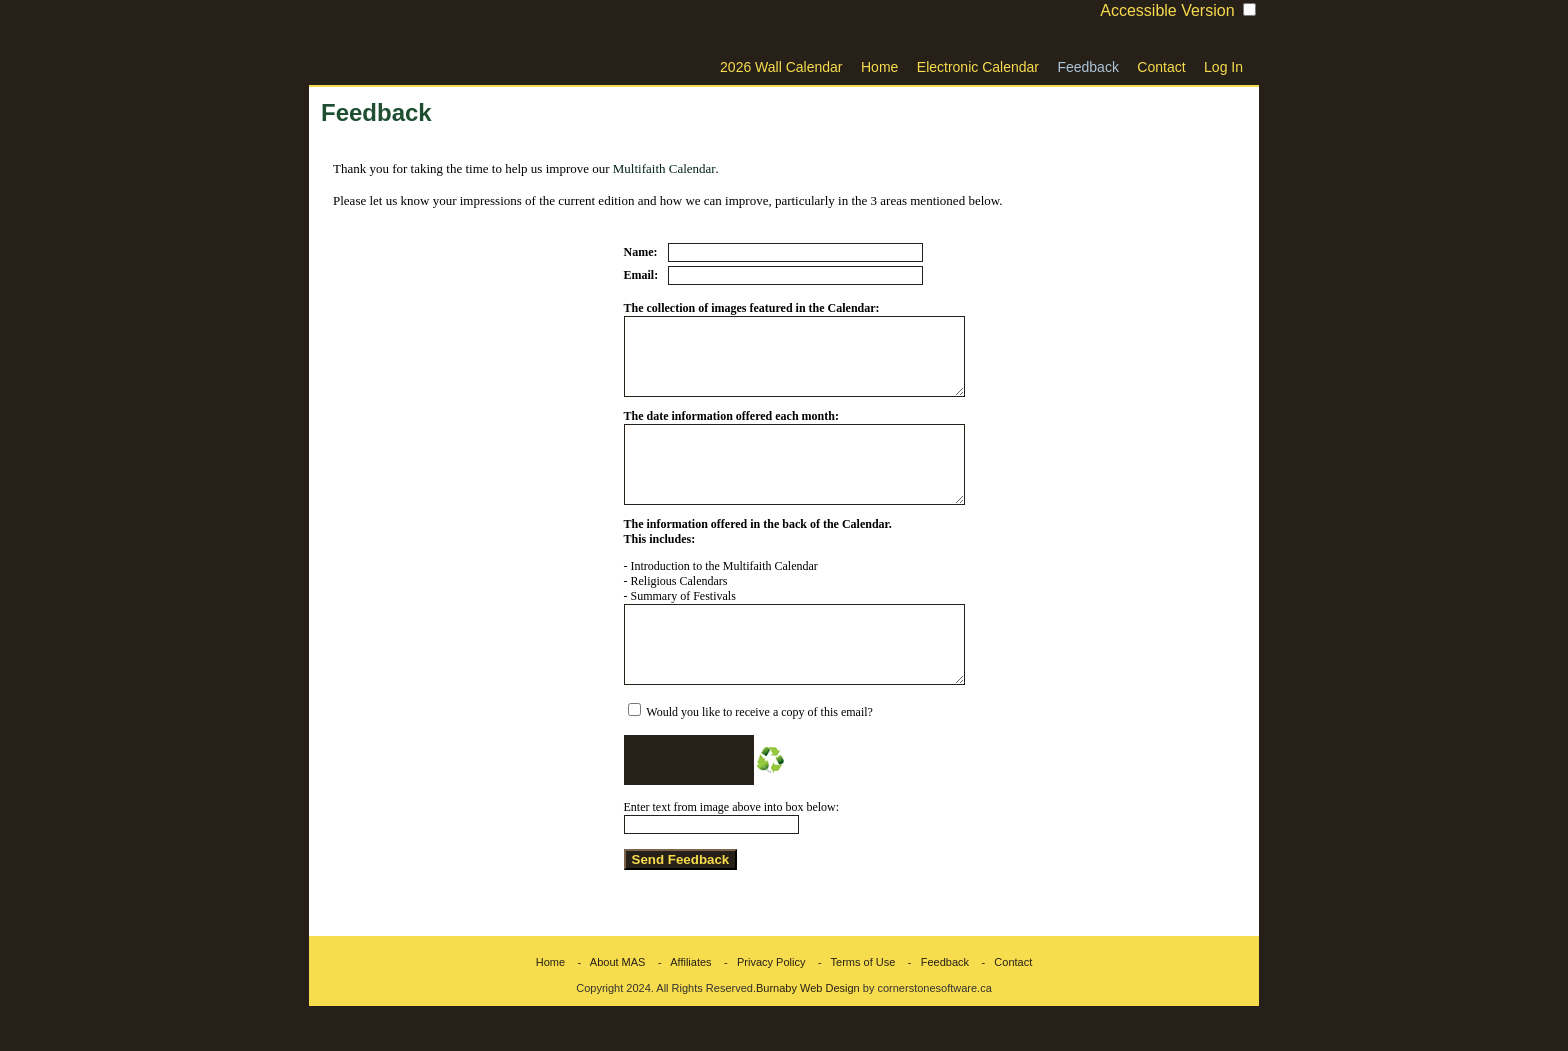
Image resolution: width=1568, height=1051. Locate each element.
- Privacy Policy (760, 1007)
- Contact (1002, 1007)
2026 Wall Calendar (781, 67)
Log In (1223, 67)
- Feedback (934, 1007)
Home (879, 67)
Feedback (1087, 67)
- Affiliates (680, 1007)
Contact (1161, 67)
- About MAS (606, 1007)
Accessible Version (1167, 10)
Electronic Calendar (978, 67)
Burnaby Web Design (808, 1033)
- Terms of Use (852, 1007)
